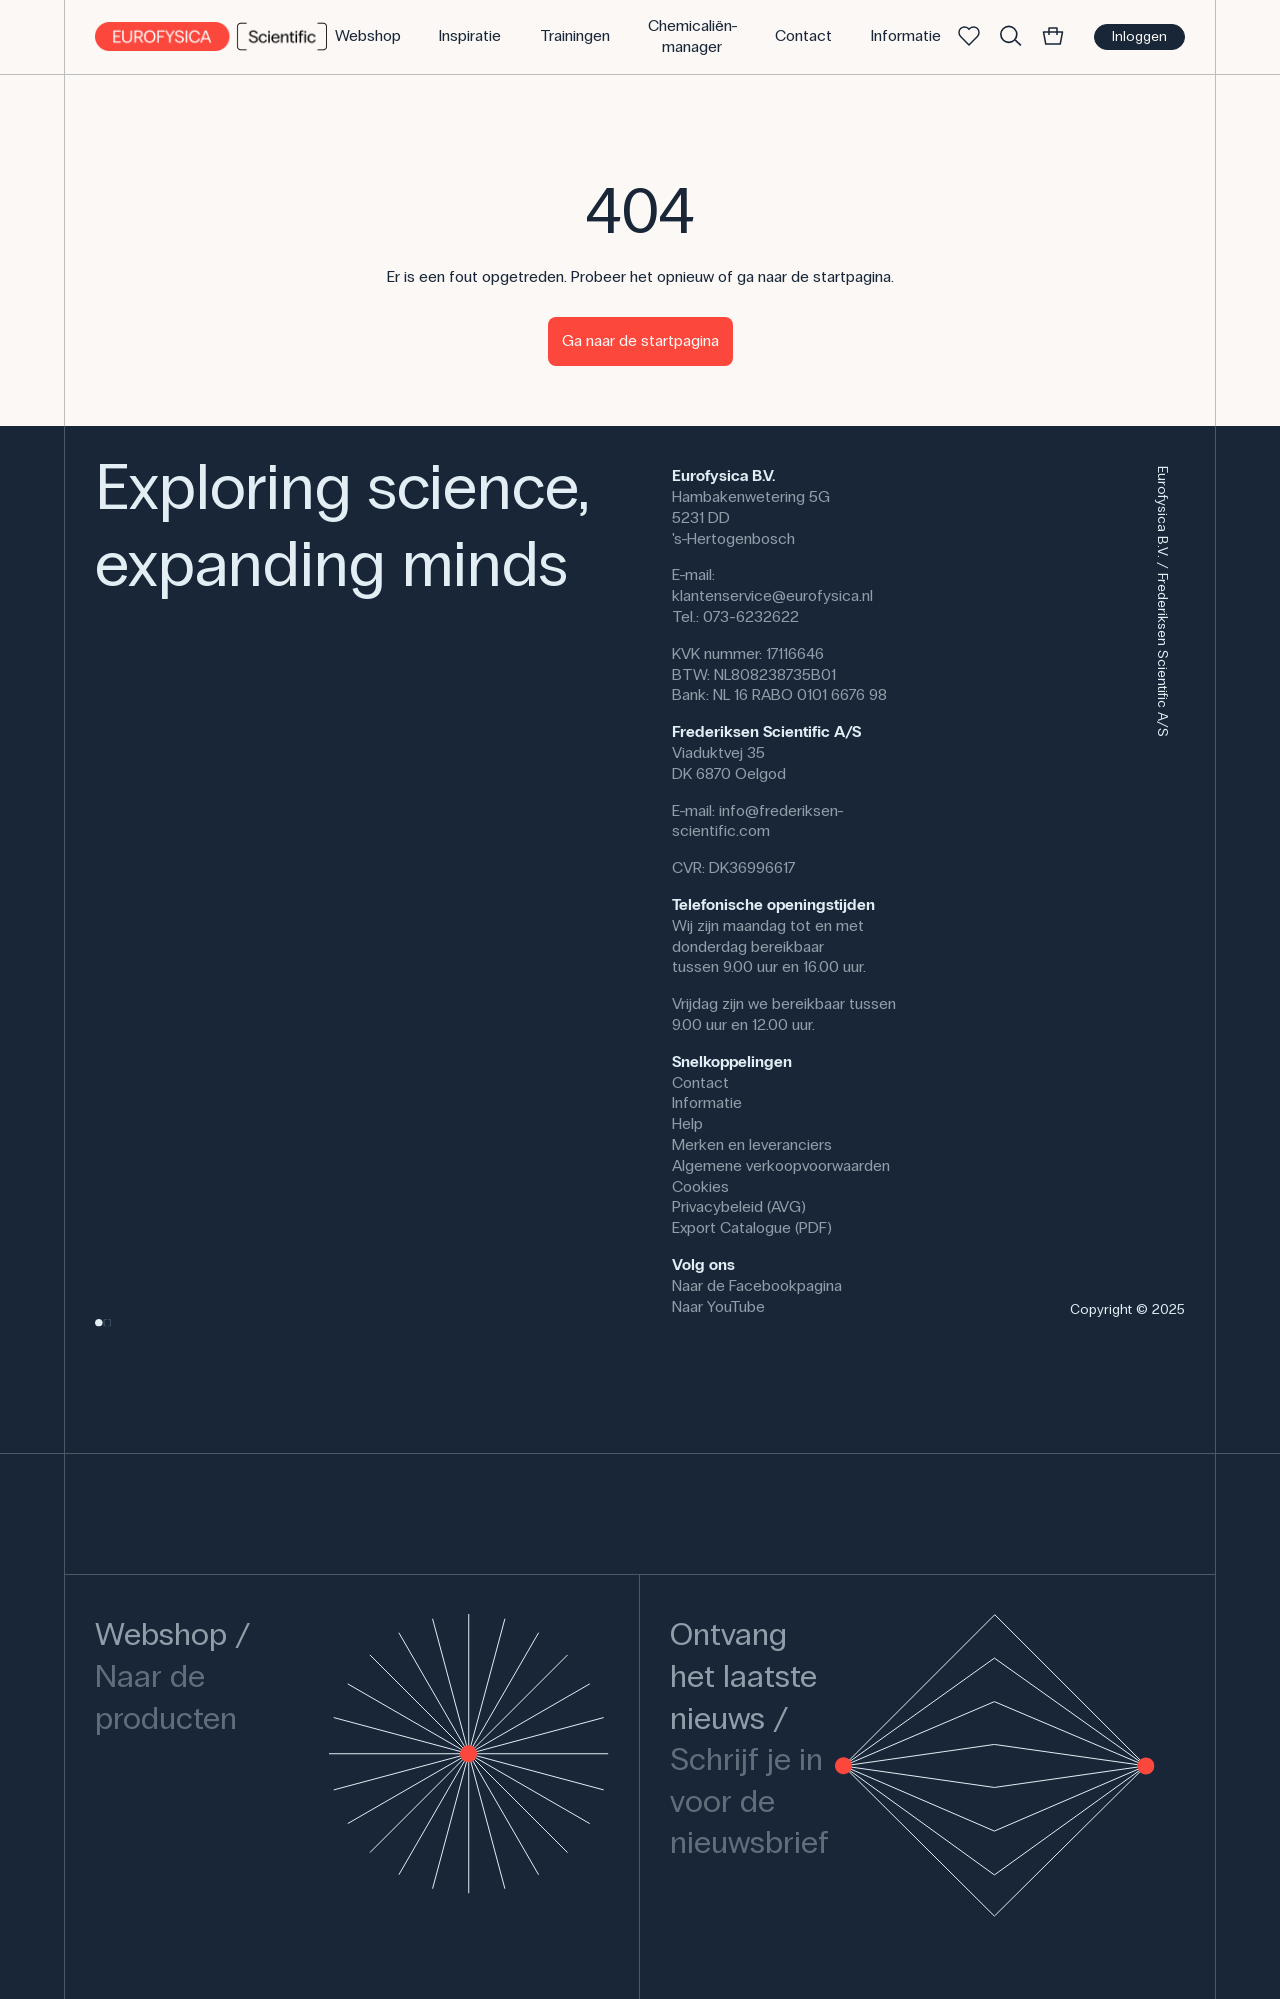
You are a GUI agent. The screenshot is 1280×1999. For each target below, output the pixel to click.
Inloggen (1139, 36)
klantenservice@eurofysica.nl (772, 595)
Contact (700, 1082)
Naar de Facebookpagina (757, 1285)
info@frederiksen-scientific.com (758, 821)
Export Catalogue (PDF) (752, 1227)
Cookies (700, 1186)
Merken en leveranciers (752, 1144)
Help (687, 1123)
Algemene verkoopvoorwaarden (781, 1165)
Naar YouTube (718, 1306)
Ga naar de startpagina (640, 340)
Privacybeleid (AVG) (739, 1206)
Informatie (707, 1102)
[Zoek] (1011, 37)
